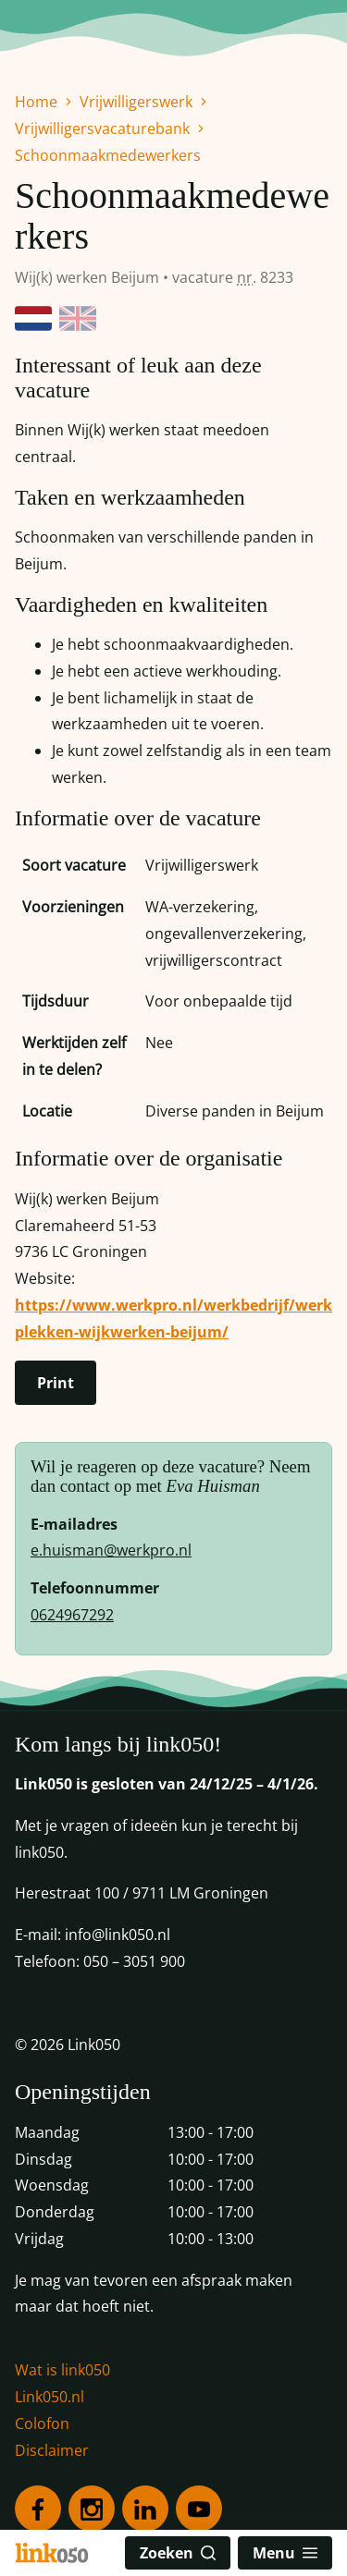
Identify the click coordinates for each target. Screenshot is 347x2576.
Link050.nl (49, 2397)
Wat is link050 (62, 2370)
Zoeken (178, 2553)
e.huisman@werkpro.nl (111, 1550)
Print (55, 1383)
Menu (285, 2553)
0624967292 (72, 1615)
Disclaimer (52, 2450)
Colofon (42, 2423)
